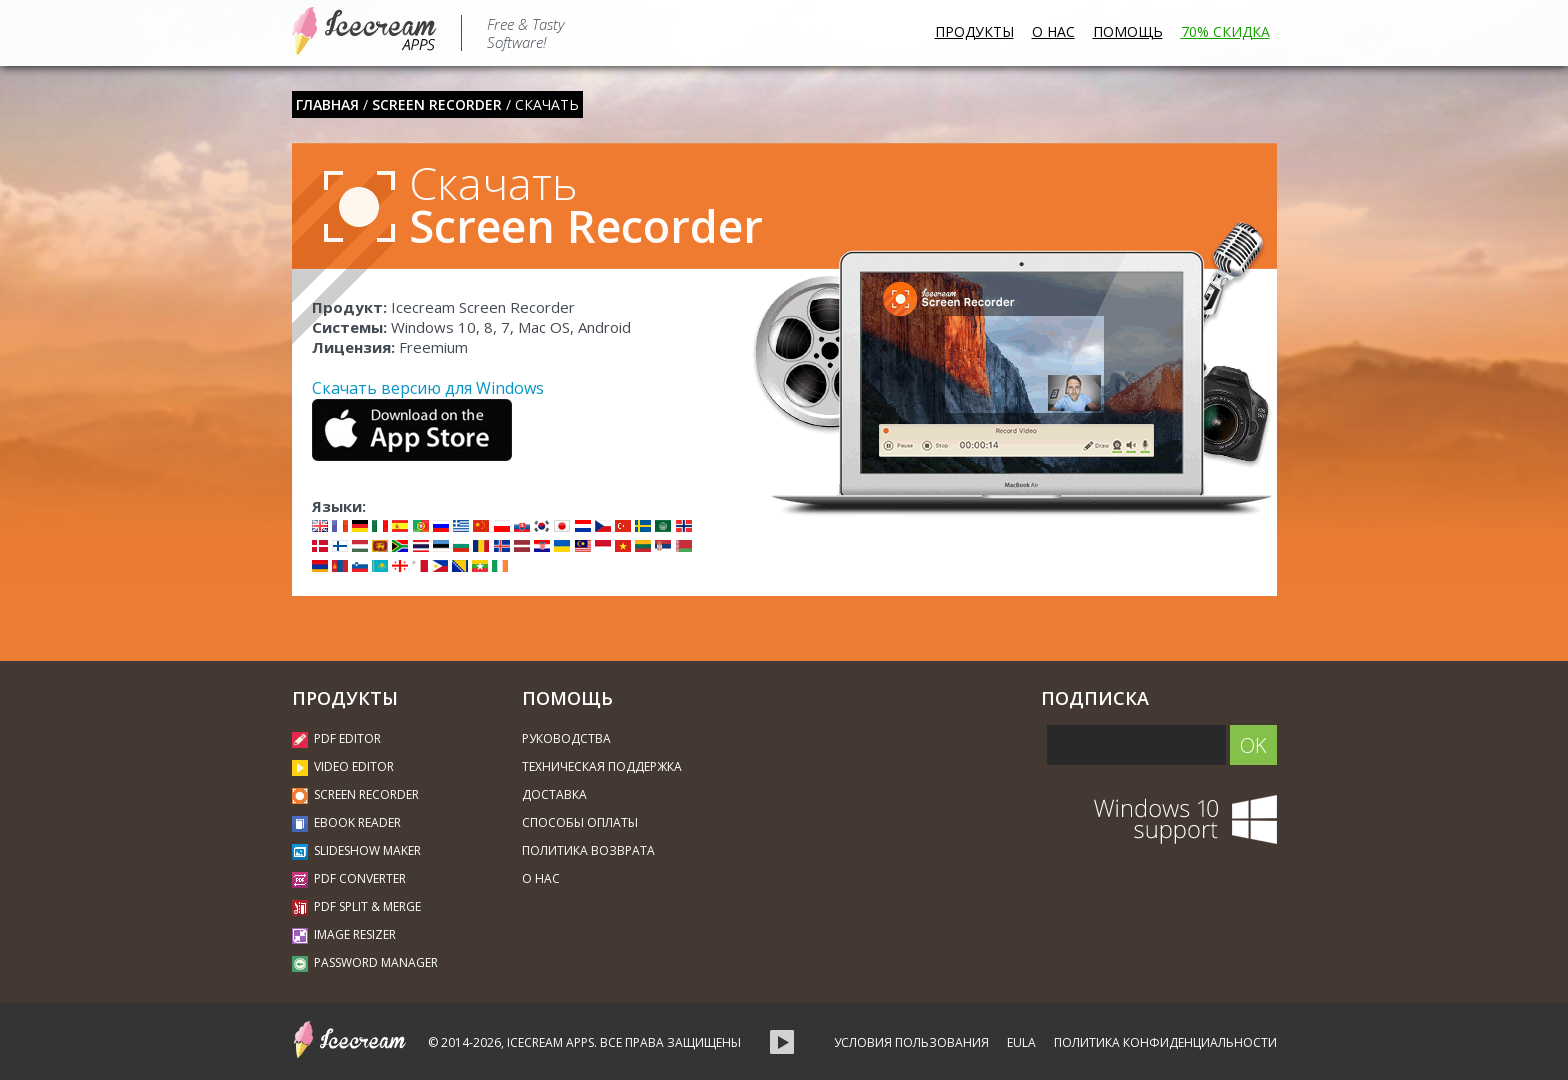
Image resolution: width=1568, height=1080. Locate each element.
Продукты (974, 31)
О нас (1053, 31)
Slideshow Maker (356, 850)
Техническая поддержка (602, 766)
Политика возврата (588, 850)
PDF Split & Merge (356, 906)
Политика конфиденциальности (1165, 1042)
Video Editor (343, 766)
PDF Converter (349, 878)
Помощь (1128, 31)
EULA (1021, 1042)
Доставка (554, 794)
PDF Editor (336, 738)
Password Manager (365, 962)
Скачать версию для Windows (428, 388)
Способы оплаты (580, 822)
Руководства (566, 738)
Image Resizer (344, 934)
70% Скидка (1225, 31)
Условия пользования (911, 1042)
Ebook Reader (346, 822)
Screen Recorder (437, 104)
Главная (327, 104)
